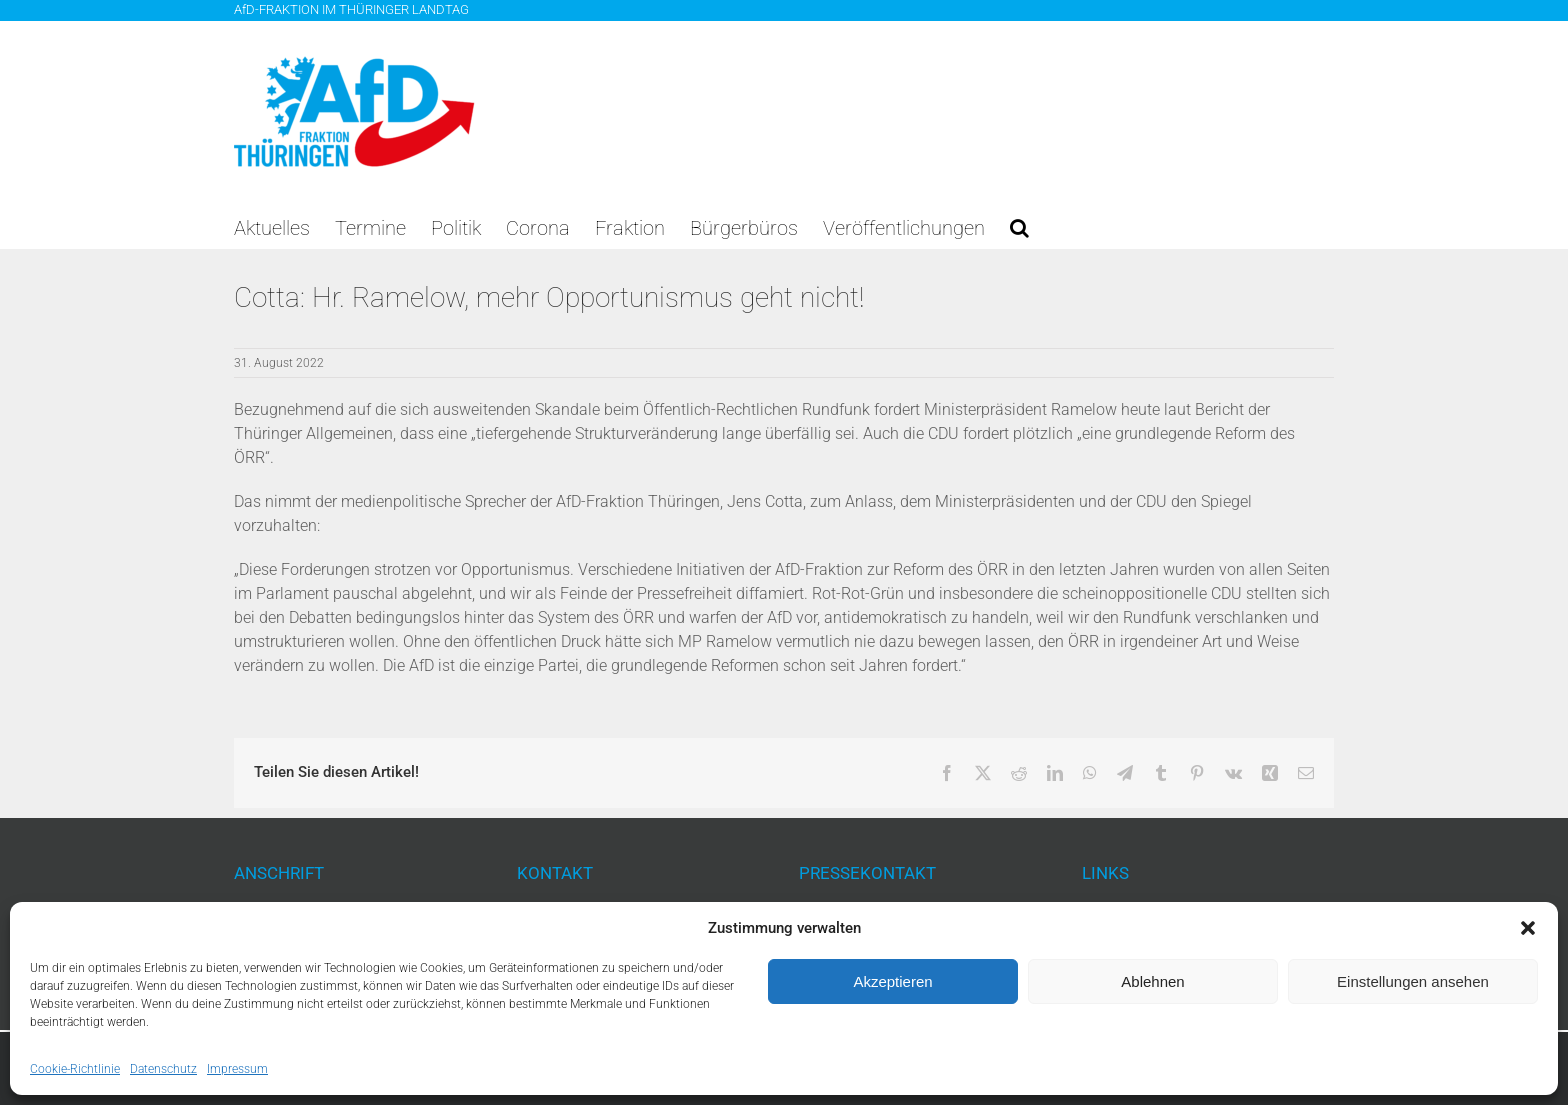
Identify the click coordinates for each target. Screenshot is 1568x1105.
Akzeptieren (892, 981)
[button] (1528, 928)
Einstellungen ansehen (1413, 981)
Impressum (237, 1069)
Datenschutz (163, 1069)
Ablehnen (1152, 981)
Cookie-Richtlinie (75, 1069)
